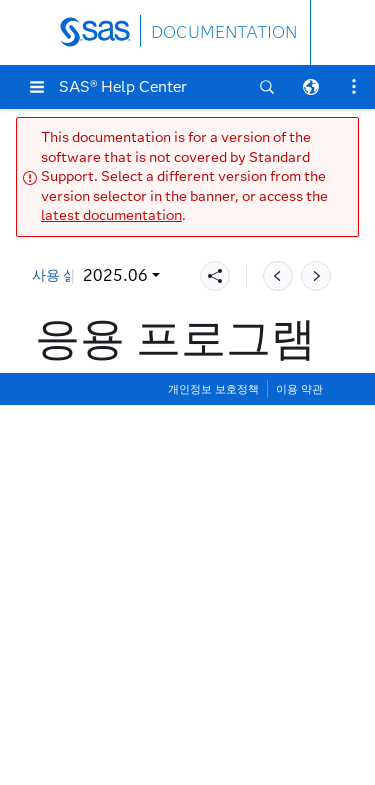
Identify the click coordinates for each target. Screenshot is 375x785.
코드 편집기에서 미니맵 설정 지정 (179, 702)
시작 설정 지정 (111, 489)
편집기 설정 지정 (119, 611)
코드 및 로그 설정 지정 (139, 550)
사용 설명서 (68, 275)
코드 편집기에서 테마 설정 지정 (171, 763)
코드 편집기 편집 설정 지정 (155, 641)
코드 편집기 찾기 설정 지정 (155, 672)
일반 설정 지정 (111, 520)
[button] (37, 87)
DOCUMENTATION (224, 32)
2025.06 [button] (115, 275)
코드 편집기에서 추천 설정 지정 (171, 732)
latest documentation (111, 215)
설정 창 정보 (103, 459)
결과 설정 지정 (111, 581)
